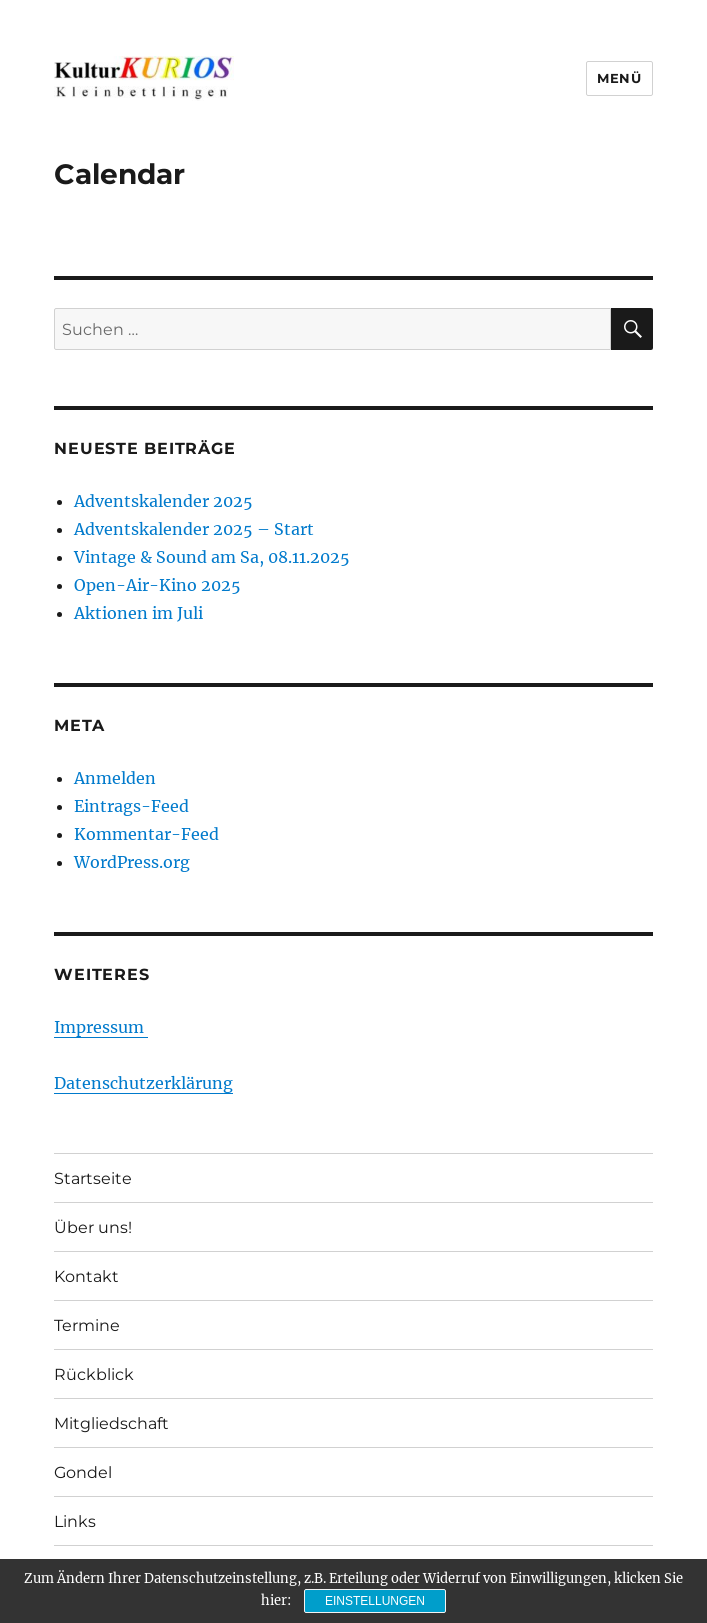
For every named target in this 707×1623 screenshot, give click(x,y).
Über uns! (93, 1227)
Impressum (101, 1027)
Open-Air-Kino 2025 (157, 585)
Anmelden (115, 778)
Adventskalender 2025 (163, 501)
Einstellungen (375, 1601)
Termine (87, 1325)
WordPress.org (132, 862)
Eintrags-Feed (131, 806)
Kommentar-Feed (146, 834)
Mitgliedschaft (111, 1423)
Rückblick (94, 1374)
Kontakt (86, 1276)
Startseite (93, 1178)
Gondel (83, 1472)
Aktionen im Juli (138, 613)
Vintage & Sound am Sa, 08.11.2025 (212, 557)
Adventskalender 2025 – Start (194, 529)
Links (75, 1521)
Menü (619, 78)
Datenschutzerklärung (143, 1083)
